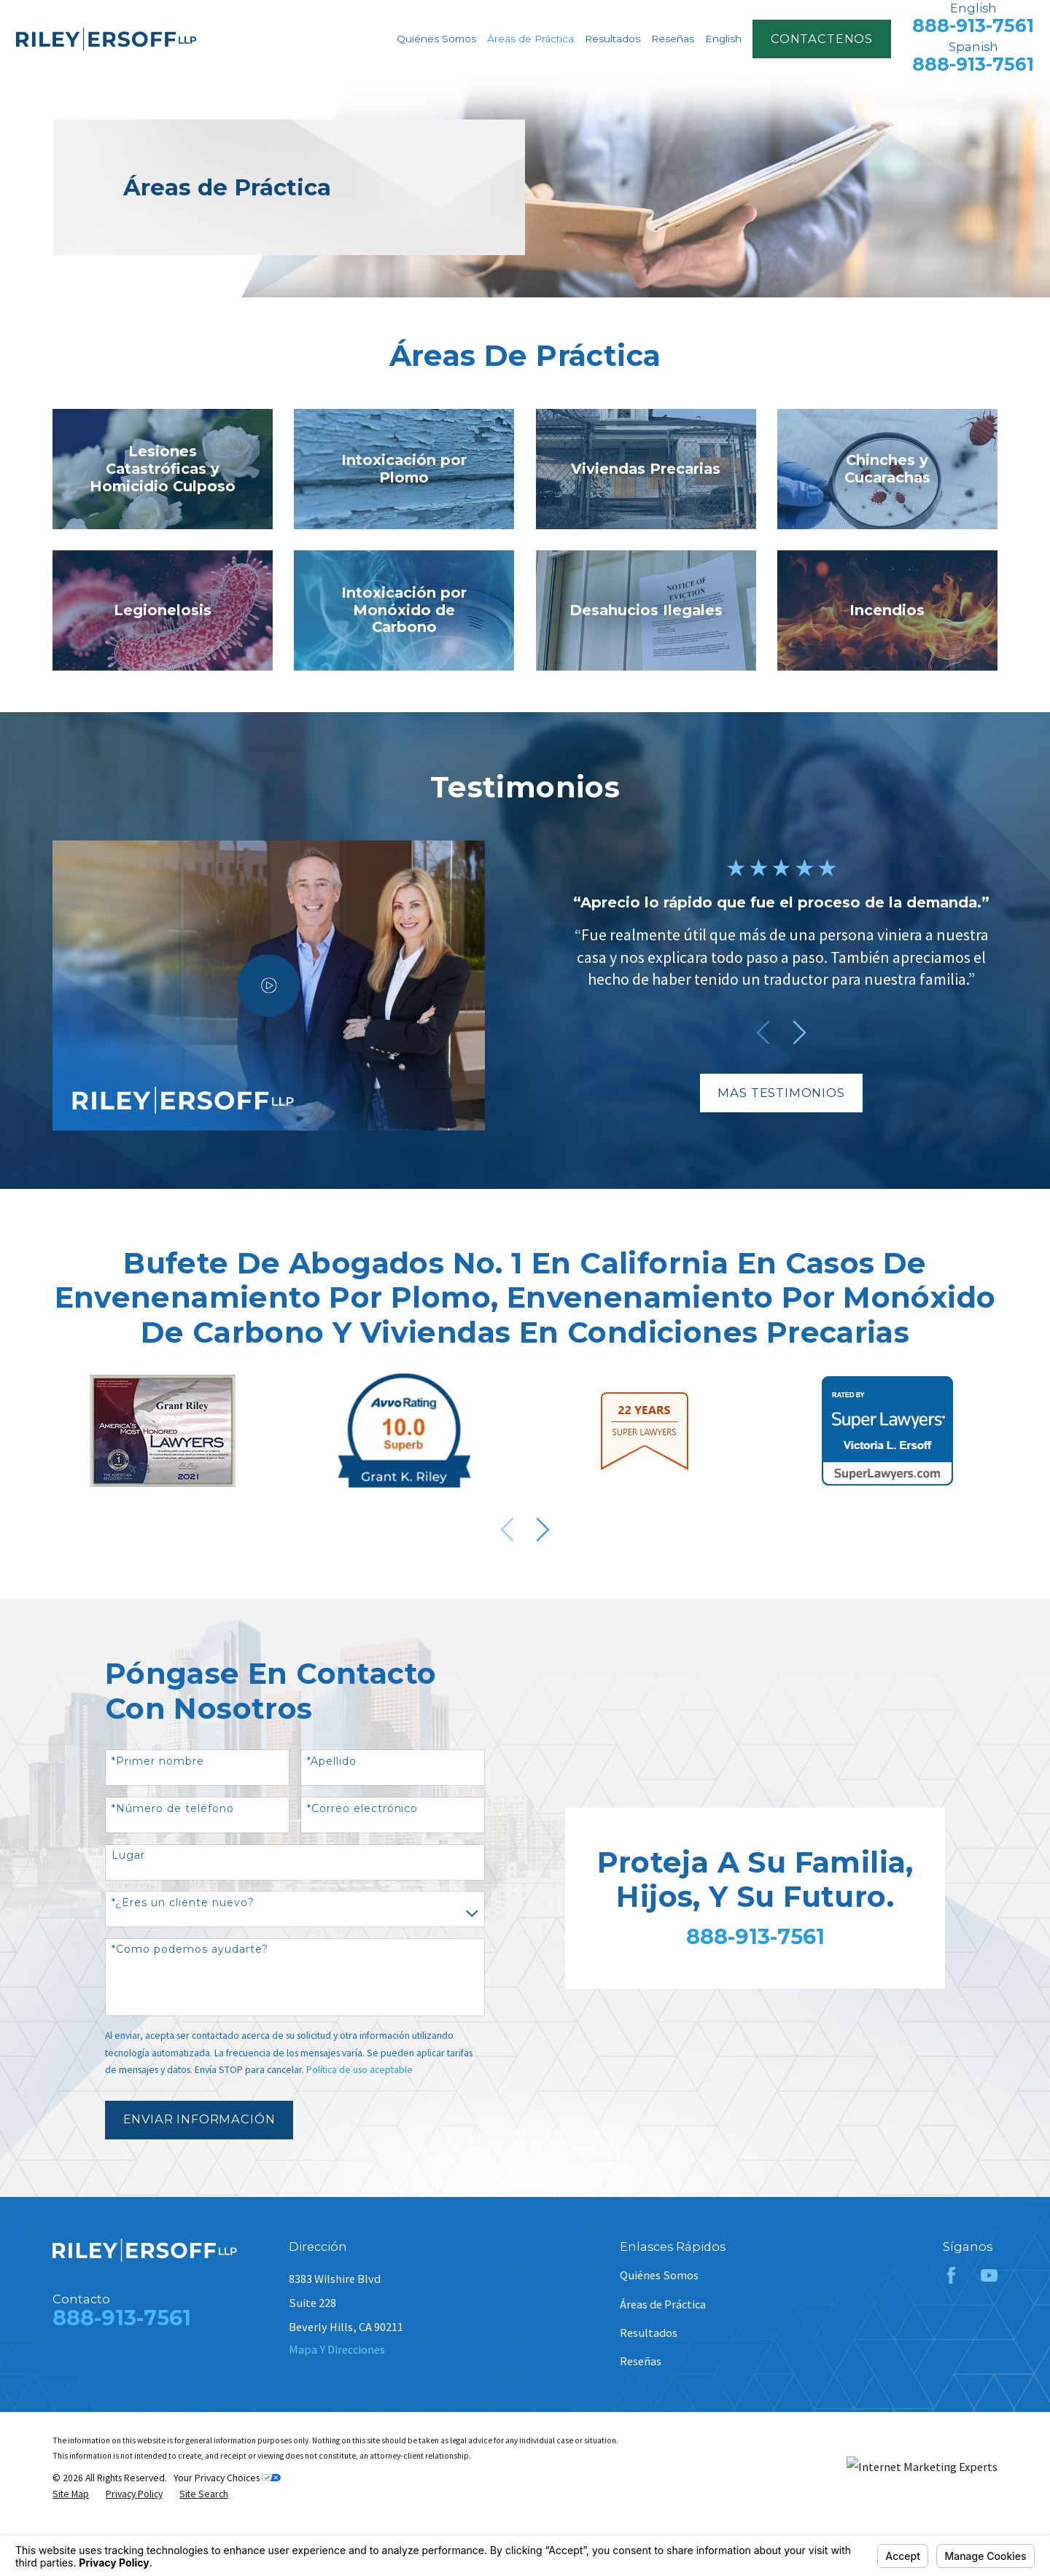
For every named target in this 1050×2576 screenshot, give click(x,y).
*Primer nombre (158, 1761)
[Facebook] (951, 2275)
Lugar (128, 1855)
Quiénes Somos (659, 2275)
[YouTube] (989, 2275)
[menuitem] (70, 2494)
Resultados (648, 2332)
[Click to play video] (250, 985)
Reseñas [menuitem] (672, 38)
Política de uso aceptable (359, 2070)
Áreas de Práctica (663, 2304)
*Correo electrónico (363, 1809)
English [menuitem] (723, 38)
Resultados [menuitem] (612, 38)
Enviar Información (199, 2119)
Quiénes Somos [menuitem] (436, 38)
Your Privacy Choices (227, 2478)
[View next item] (543, 1530)
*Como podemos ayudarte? (190, 1949)
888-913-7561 (973, 25)
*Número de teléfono (173, 1809)
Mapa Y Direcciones (337, 2349)
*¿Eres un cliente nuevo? (183, 1903)
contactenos (822, 38)
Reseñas (640, 2361)
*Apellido (332, 1761)
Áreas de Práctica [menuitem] (530, 38)
